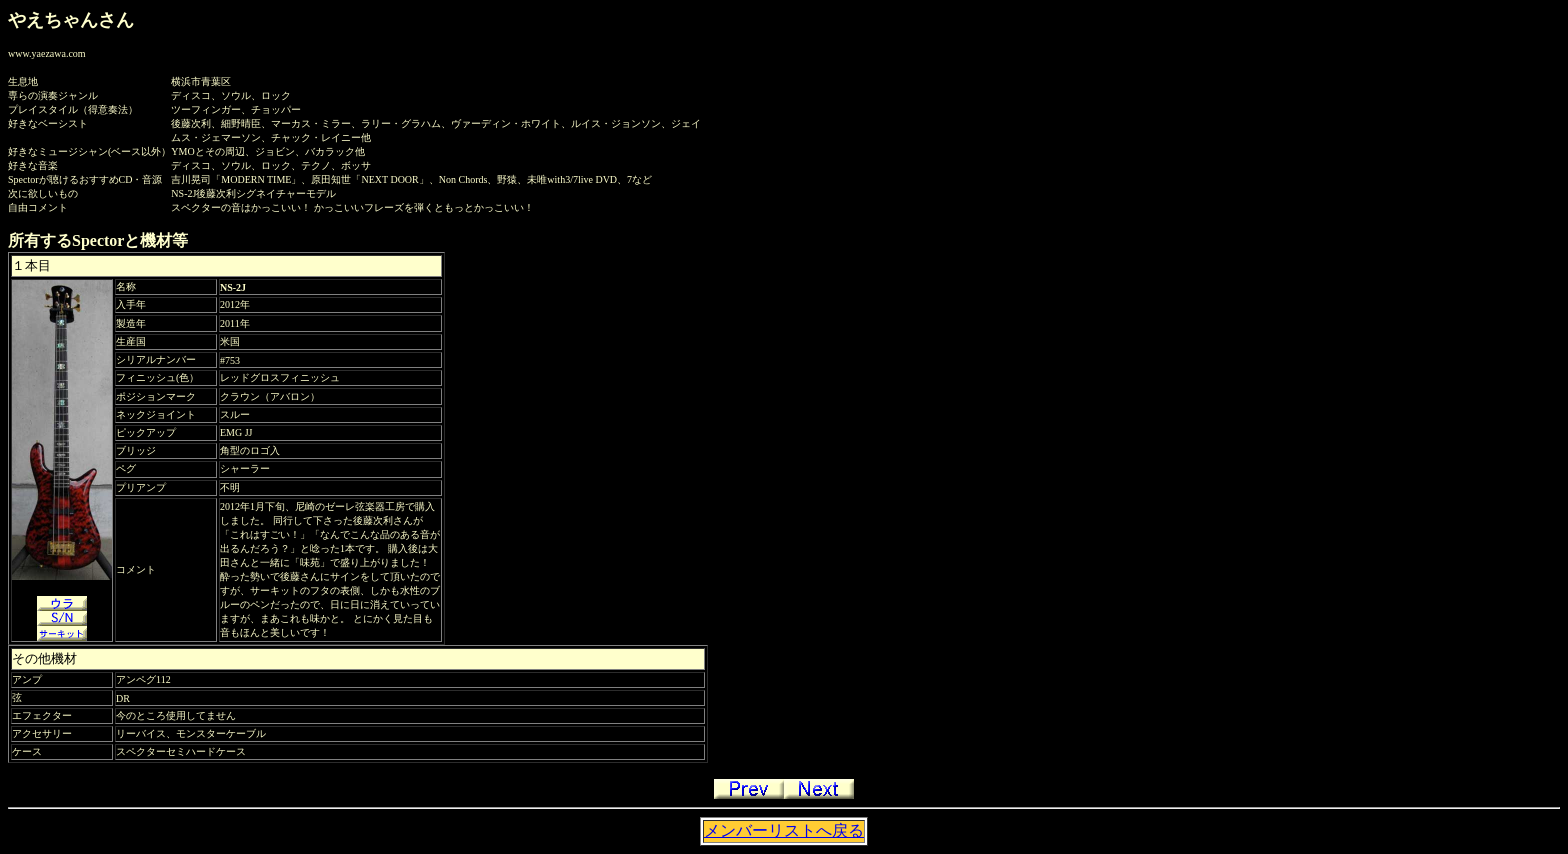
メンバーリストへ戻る (784, 830)
